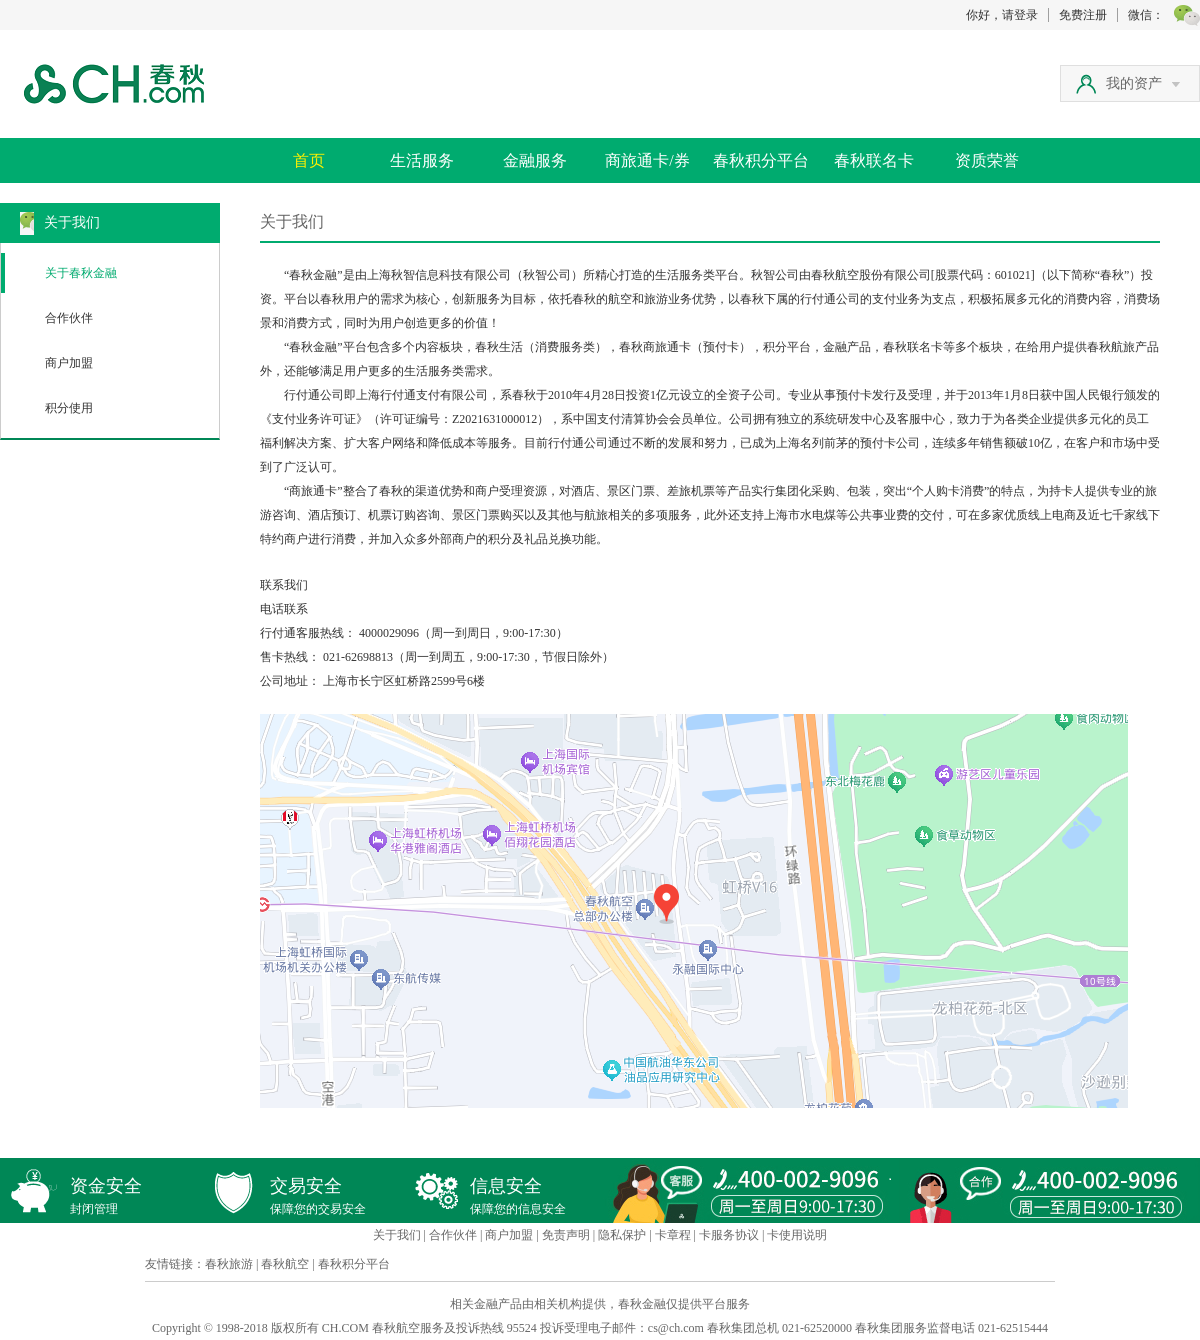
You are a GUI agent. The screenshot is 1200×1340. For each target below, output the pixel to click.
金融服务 (535, 160)
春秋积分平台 (761, 160)
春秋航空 (285, 1264)
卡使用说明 (797, 1235)
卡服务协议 (729, 1235)
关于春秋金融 (81, 273)
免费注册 (1083, 15)
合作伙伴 (69, 318)
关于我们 (397, 1235)
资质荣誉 (987, 160)
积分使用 (69, 408)
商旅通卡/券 (647, 160)
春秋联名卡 (874, 160)
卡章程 (673, 1235)
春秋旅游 (229, 1264)
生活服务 (422, 160)
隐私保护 (622, 1235)
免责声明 (566, 1235)
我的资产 (1143, 83)
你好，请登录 (1002, 15)
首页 (309, 160)
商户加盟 (69, 363)
